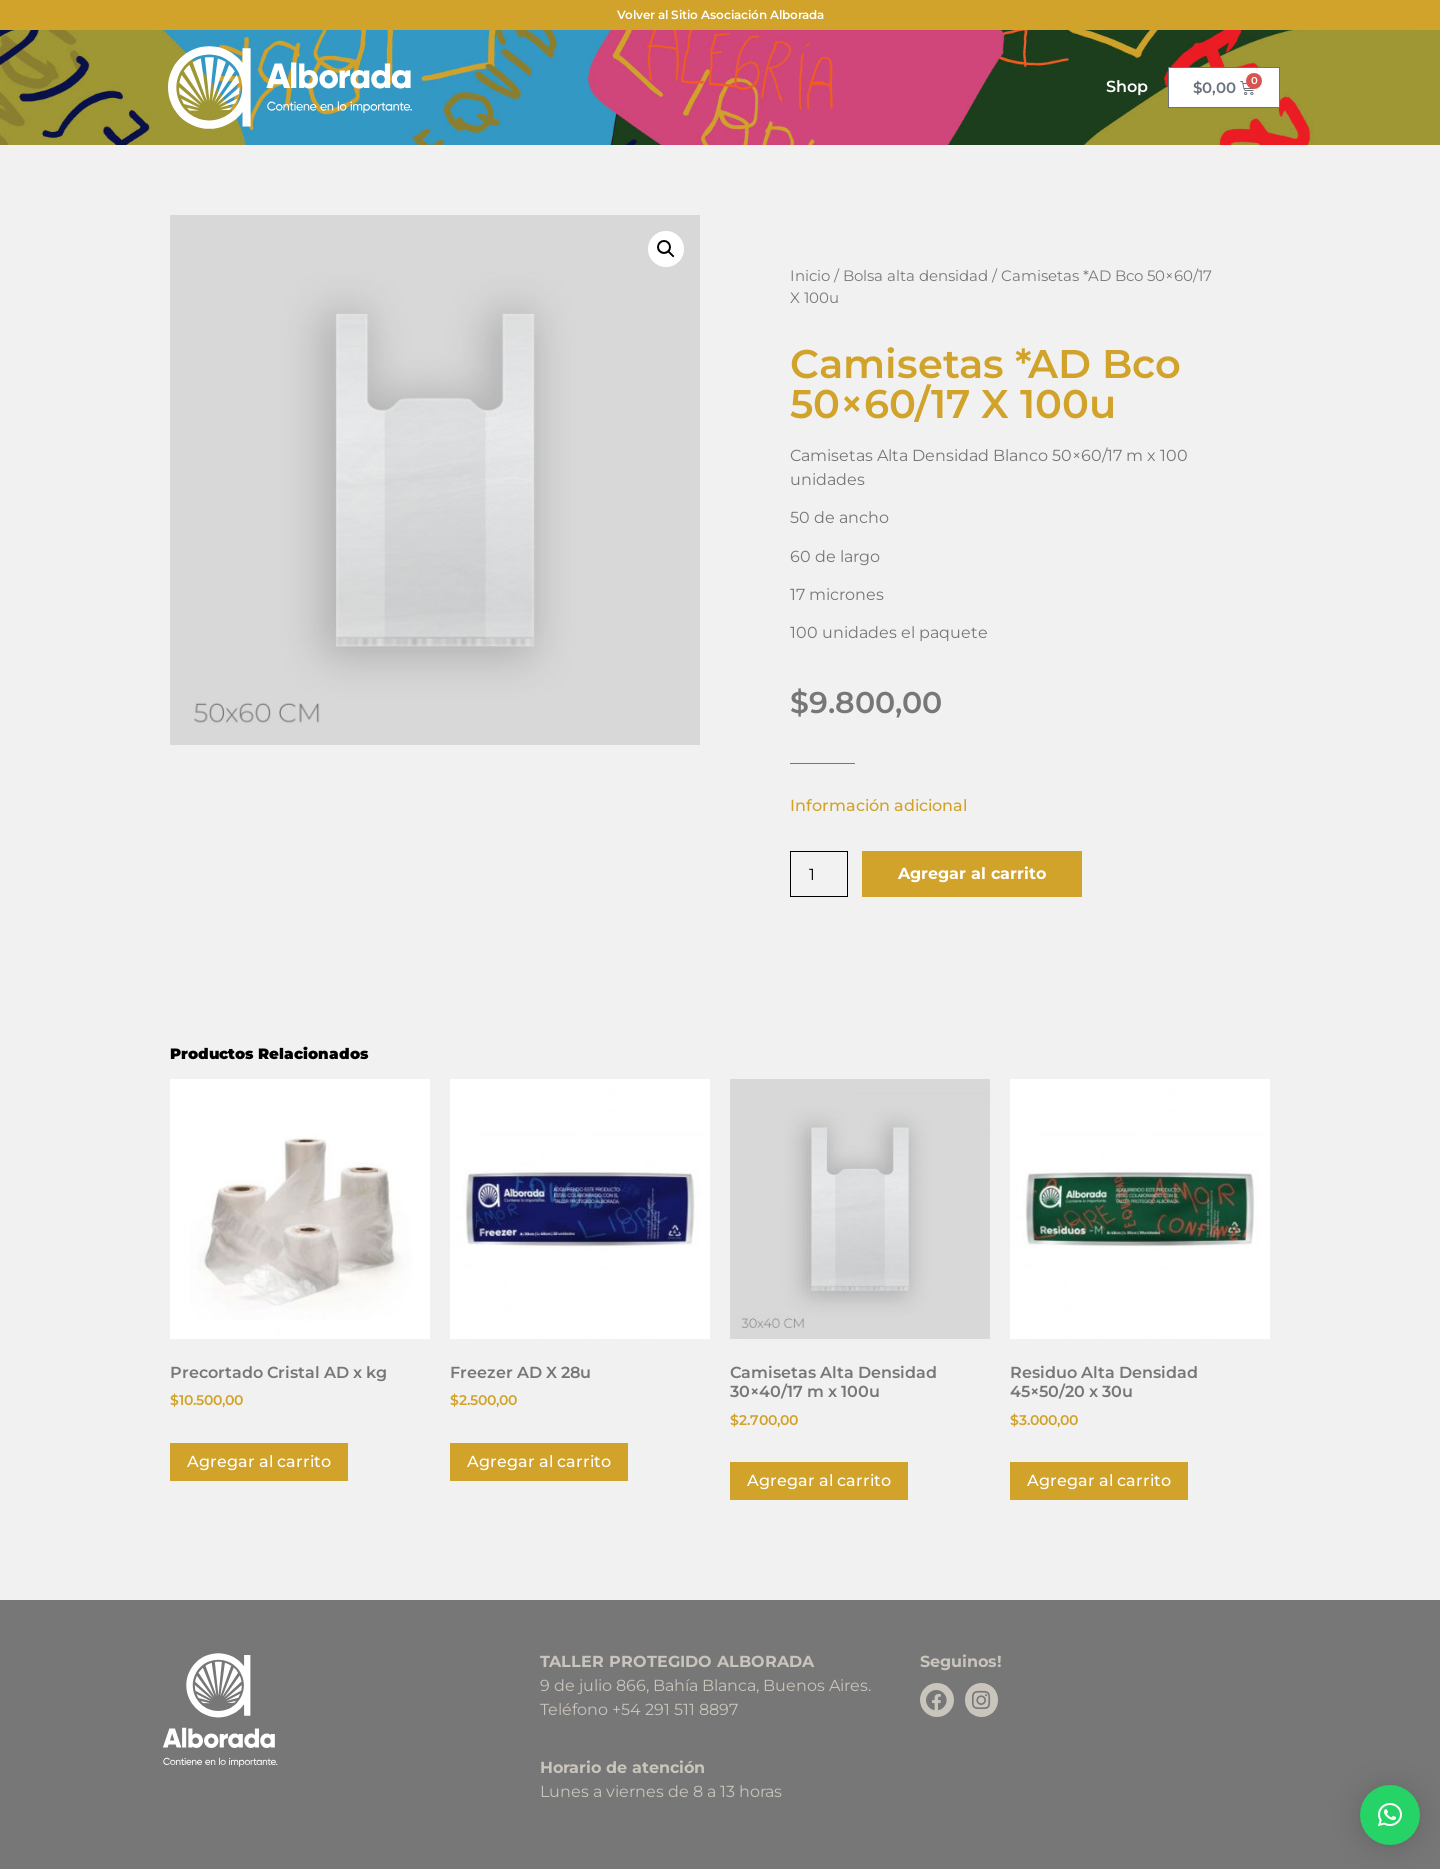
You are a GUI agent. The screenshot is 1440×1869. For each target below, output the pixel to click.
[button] (666, 249)
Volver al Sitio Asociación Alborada (720, 14)
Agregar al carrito (972, 873)
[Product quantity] (819, 874)
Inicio (810, 276)
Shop (1127, 86)
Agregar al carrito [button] (259, 1461)
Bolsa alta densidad (915, 276)
